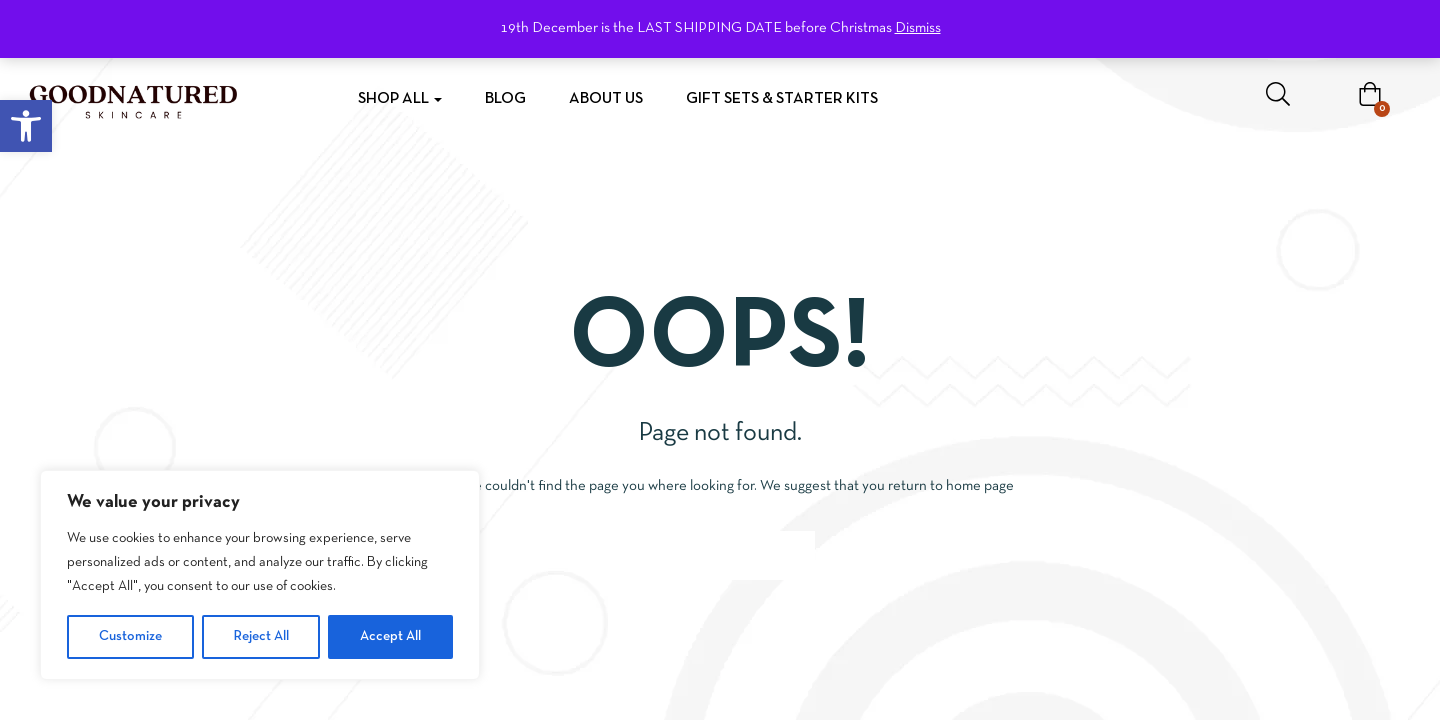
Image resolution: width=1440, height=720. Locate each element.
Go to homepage (720, 555)
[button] (26, 126)
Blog (505, 99)
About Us (606, 99)
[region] (260, 575)
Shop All (400, 99)
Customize (130, 636)
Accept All (390, 636)
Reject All (261, 636)
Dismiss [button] (918, 28)
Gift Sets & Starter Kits (782, 99)
